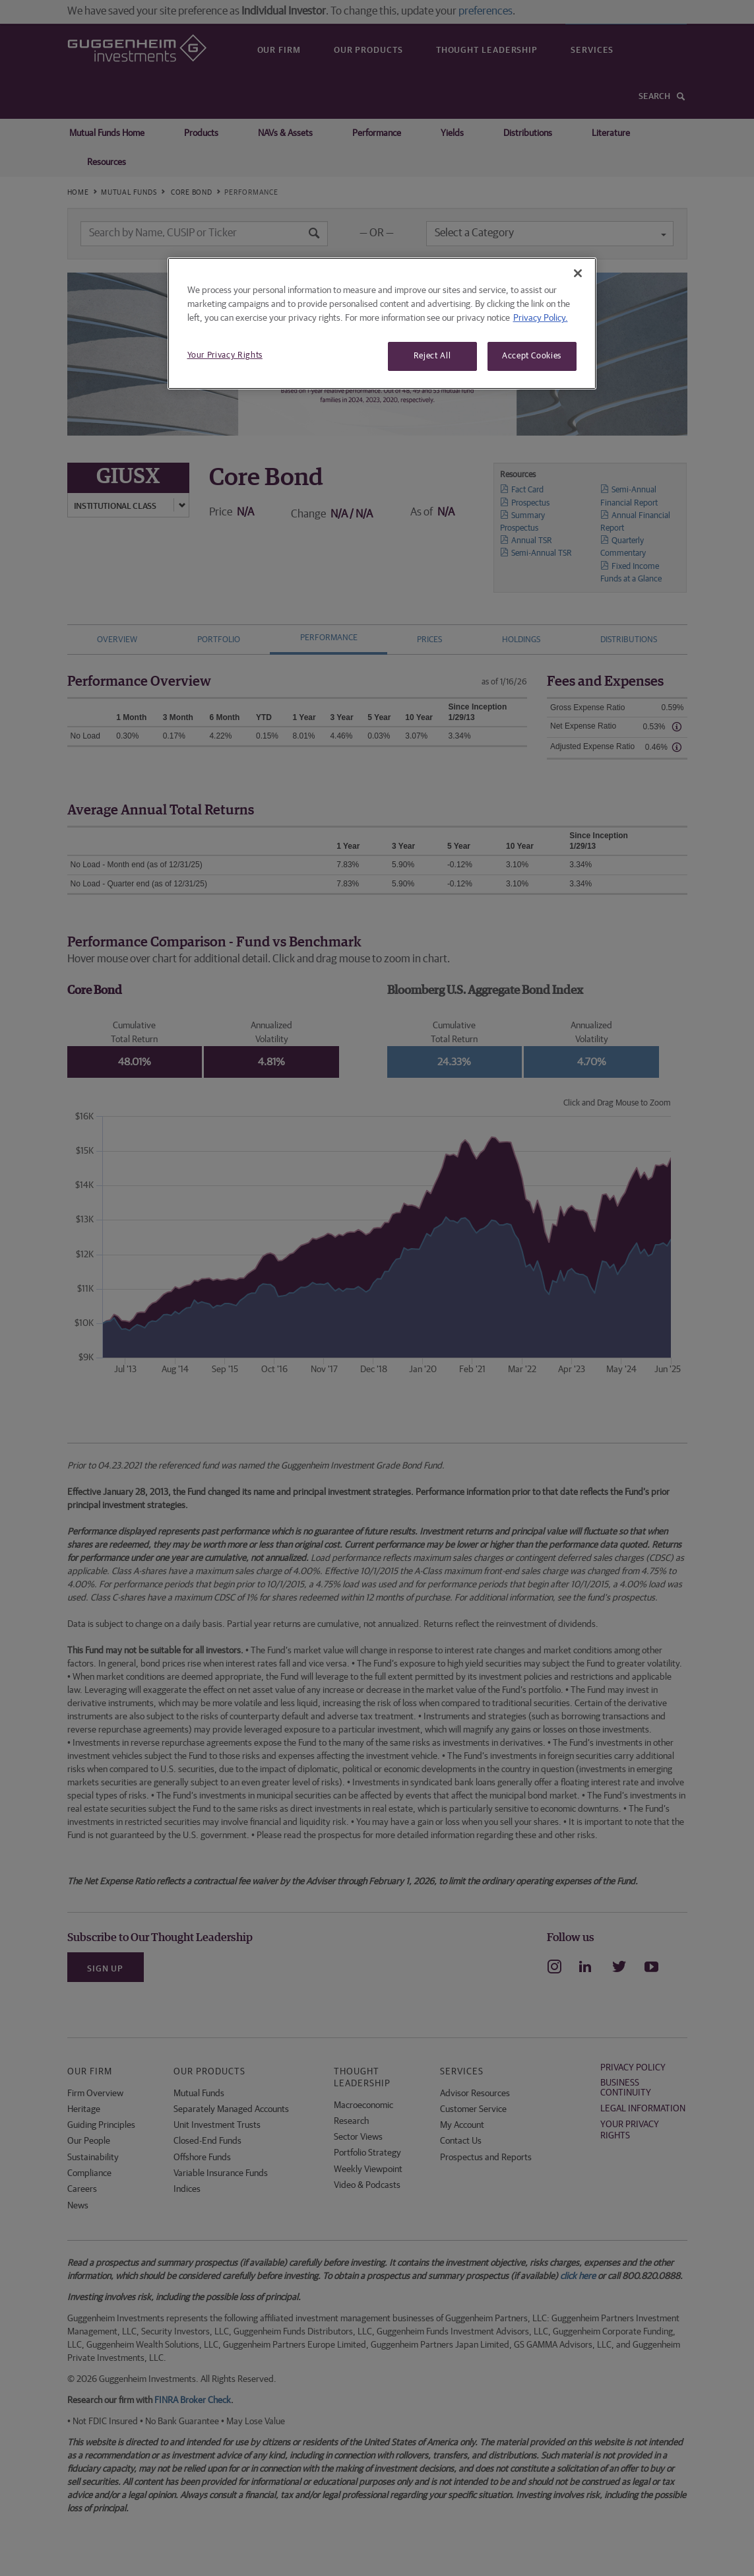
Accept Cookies (531, 356)
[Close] (577, 273)
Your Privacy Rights (225, 355)
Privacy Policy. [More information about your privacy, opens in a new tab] (540, 318)
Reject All (432, 356)
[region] (382, 323)
